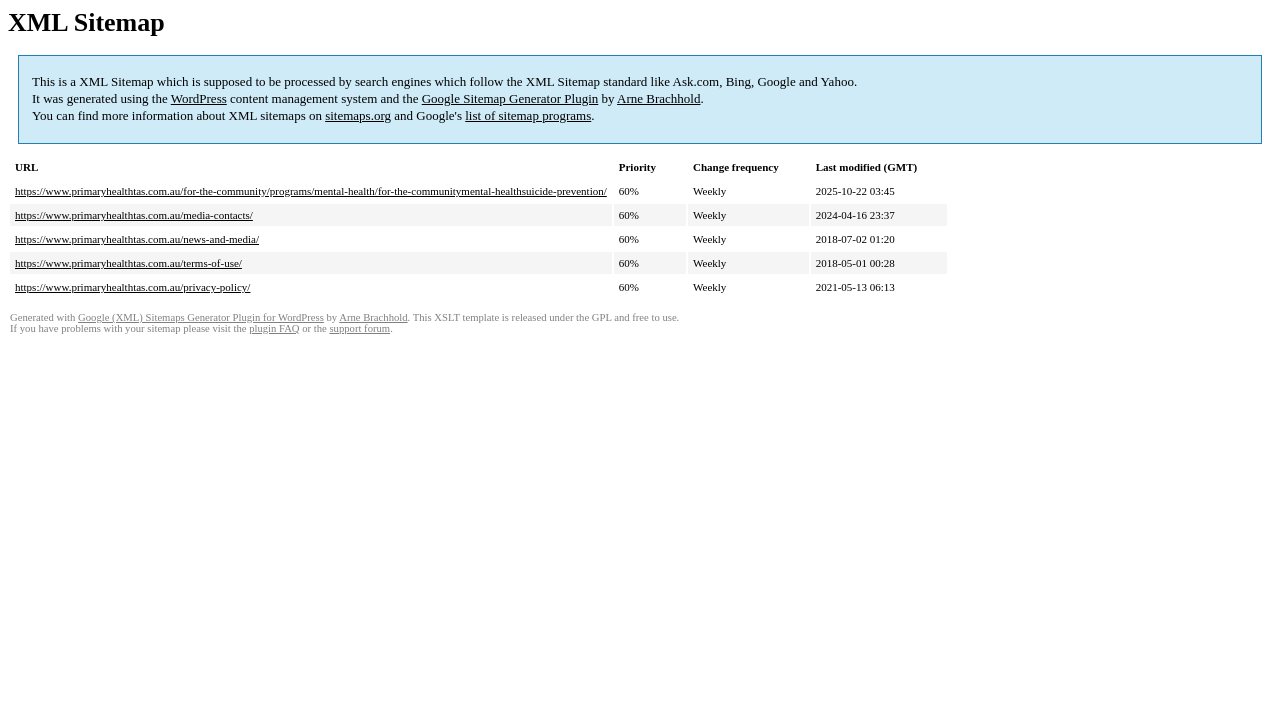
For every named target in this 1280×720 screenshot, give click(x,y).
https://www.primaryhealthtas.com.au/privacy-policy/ (132, 287)
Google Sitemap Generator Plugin (510, 98)
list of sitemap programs (528, 115)
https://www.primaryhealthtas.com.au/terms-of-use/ (128, 263)
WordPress (199, 98)
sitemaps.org (358, 115)
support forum (359, 328)
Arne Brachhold (658, 98)
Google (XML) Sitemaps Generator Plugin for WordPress (201, 317)
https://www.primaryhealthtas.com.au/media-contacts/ (134, 215)
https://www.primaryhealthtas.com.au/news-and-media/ (137, 239)
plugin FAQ (274, 328)
